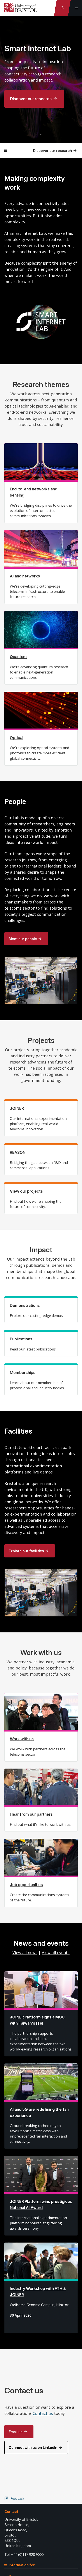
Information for (19, 2565)
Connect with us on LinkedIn (33, 2447)
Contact (11, 2511)
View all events (56, 1952)
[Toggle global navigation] (76, 8)
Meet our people (23, 939)
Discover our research (31, 98)
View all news (24, 1952)
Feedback (17, 2498)
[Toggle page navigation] (5, 150)
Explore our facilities (26, 1551)
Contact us (43, 2413)
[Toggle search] (62, 8)
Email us (16, 2432)
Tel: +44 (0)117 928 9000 (24, 2554)
